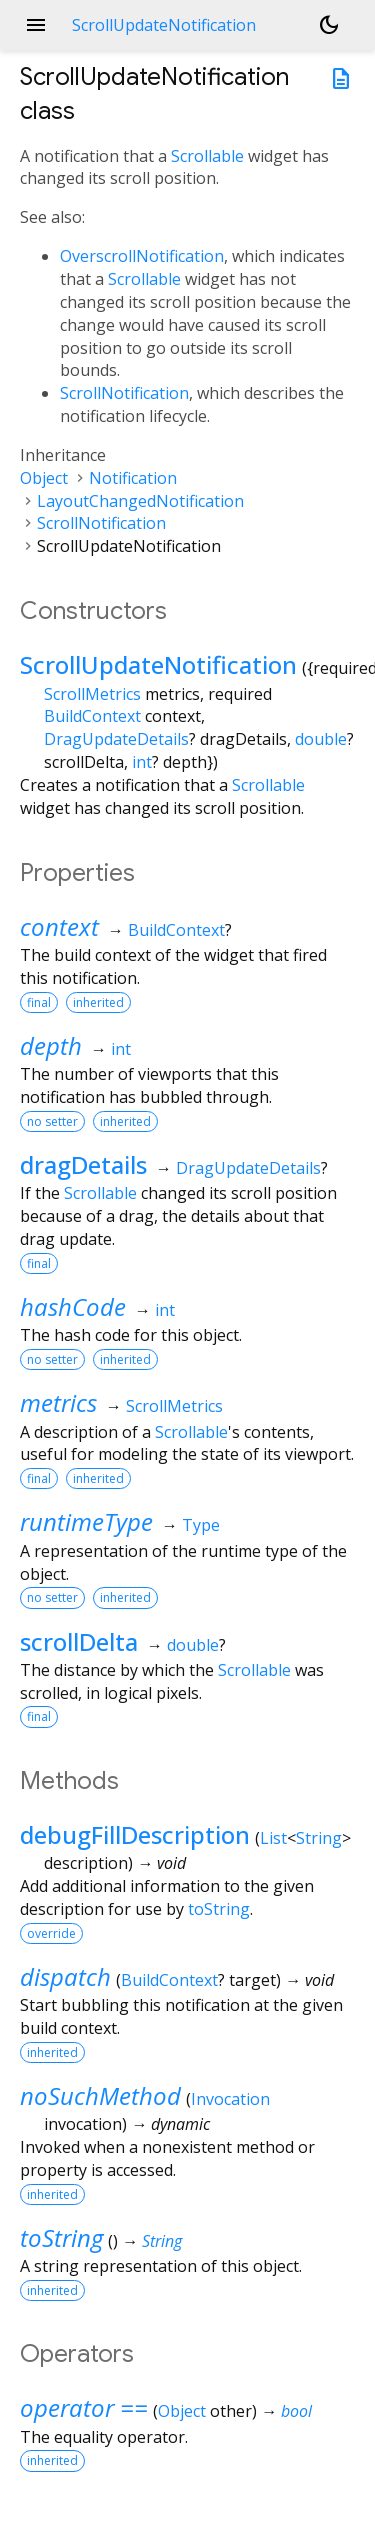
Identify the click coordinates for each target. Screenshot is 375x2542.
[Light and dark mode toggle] (329, 25)
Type (201, 1525)
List (273, 1838)
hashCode (73, 1306)
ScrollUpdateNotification (158, 664)
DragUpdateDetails (116, 739)
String (319, 1838)
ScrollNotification (124, 393)
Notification (133, 478)
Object (44, 478)
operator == (84, 2407)
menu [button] (36, 25)
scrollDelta (79, 1641)
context (59, 926)
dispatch (65, 1976)
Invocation (230, 2099)
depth (51, 1045)
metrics (58, 1402)
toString (219, 1909)
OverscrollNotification (142, 256)
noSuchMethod (100, 2095)
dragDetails (83, 1164)
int (142, 762)
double (321, 739)
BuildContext (92, 716)
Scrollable (207, 156)
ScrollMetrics (92, 694)
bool (296, 2411)
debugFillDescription (135, 1834)
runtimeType (86, 1521)
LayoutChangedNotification (140, 501)
